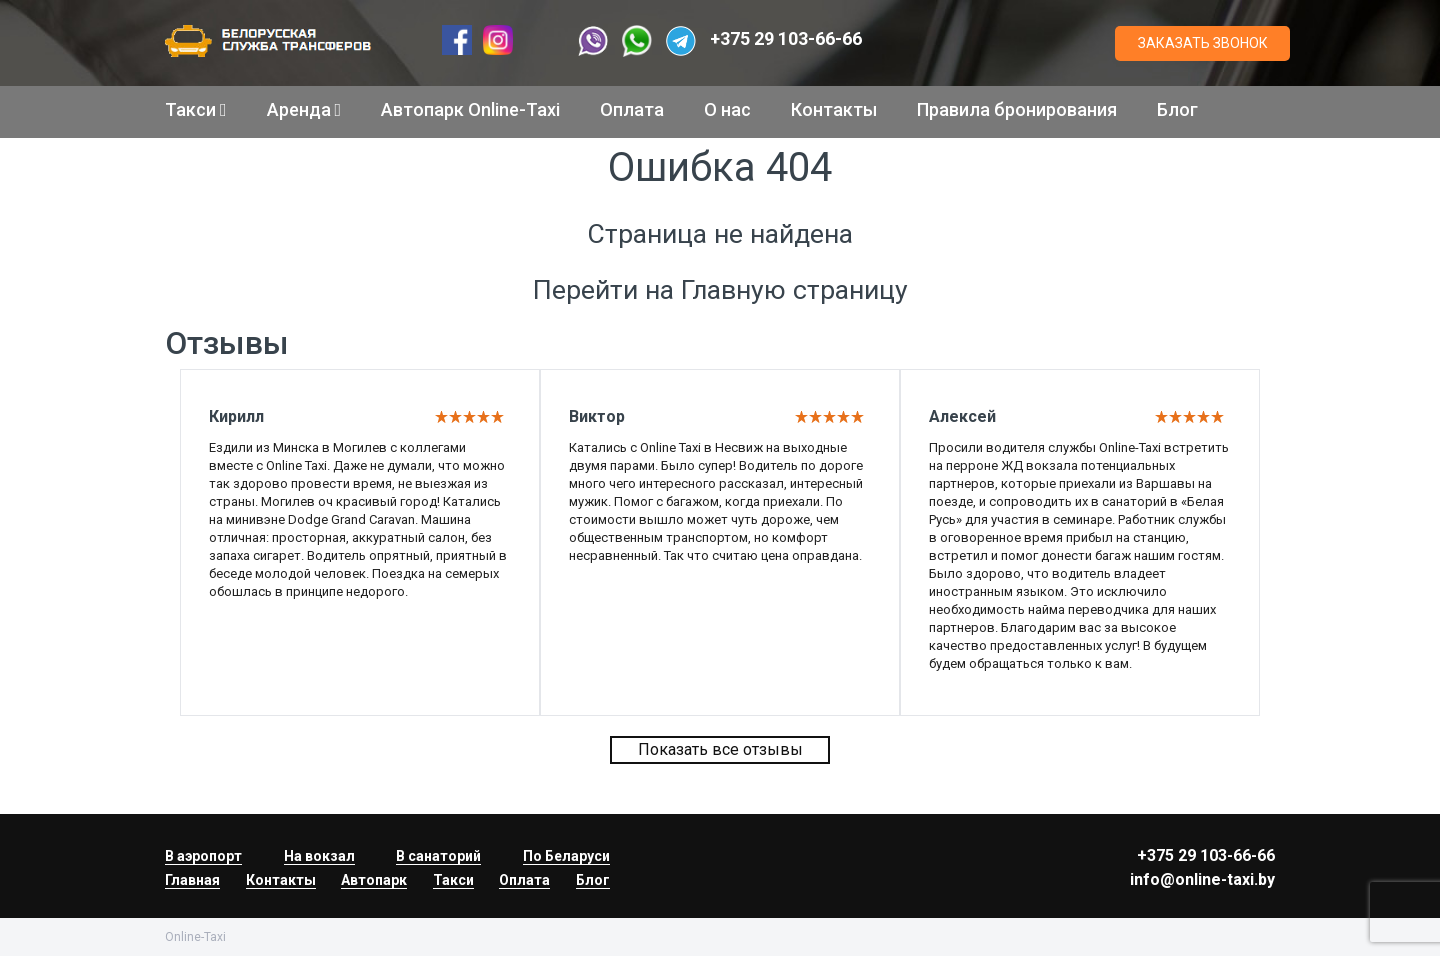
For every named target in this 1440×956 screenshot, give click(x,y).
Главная (192, 880)
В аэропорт (203, 856)
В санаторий (438, 856)
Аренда (304, 109)
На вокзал (319, 856)
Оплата (632, 109)
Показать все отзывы (720, 749)
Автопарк (374, 880)
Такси (196, 109)
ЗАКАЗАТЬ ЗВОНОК (1203, 43)
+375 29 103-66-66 (786, 38)
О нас (727, 109)
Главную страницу (794, 290)
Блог (1177, 109)
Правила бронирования (1017, 109)
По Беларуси (566, 856)
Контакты (834, 109)
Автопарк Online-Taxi (470, 109)
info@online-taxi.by (1202, 879)
